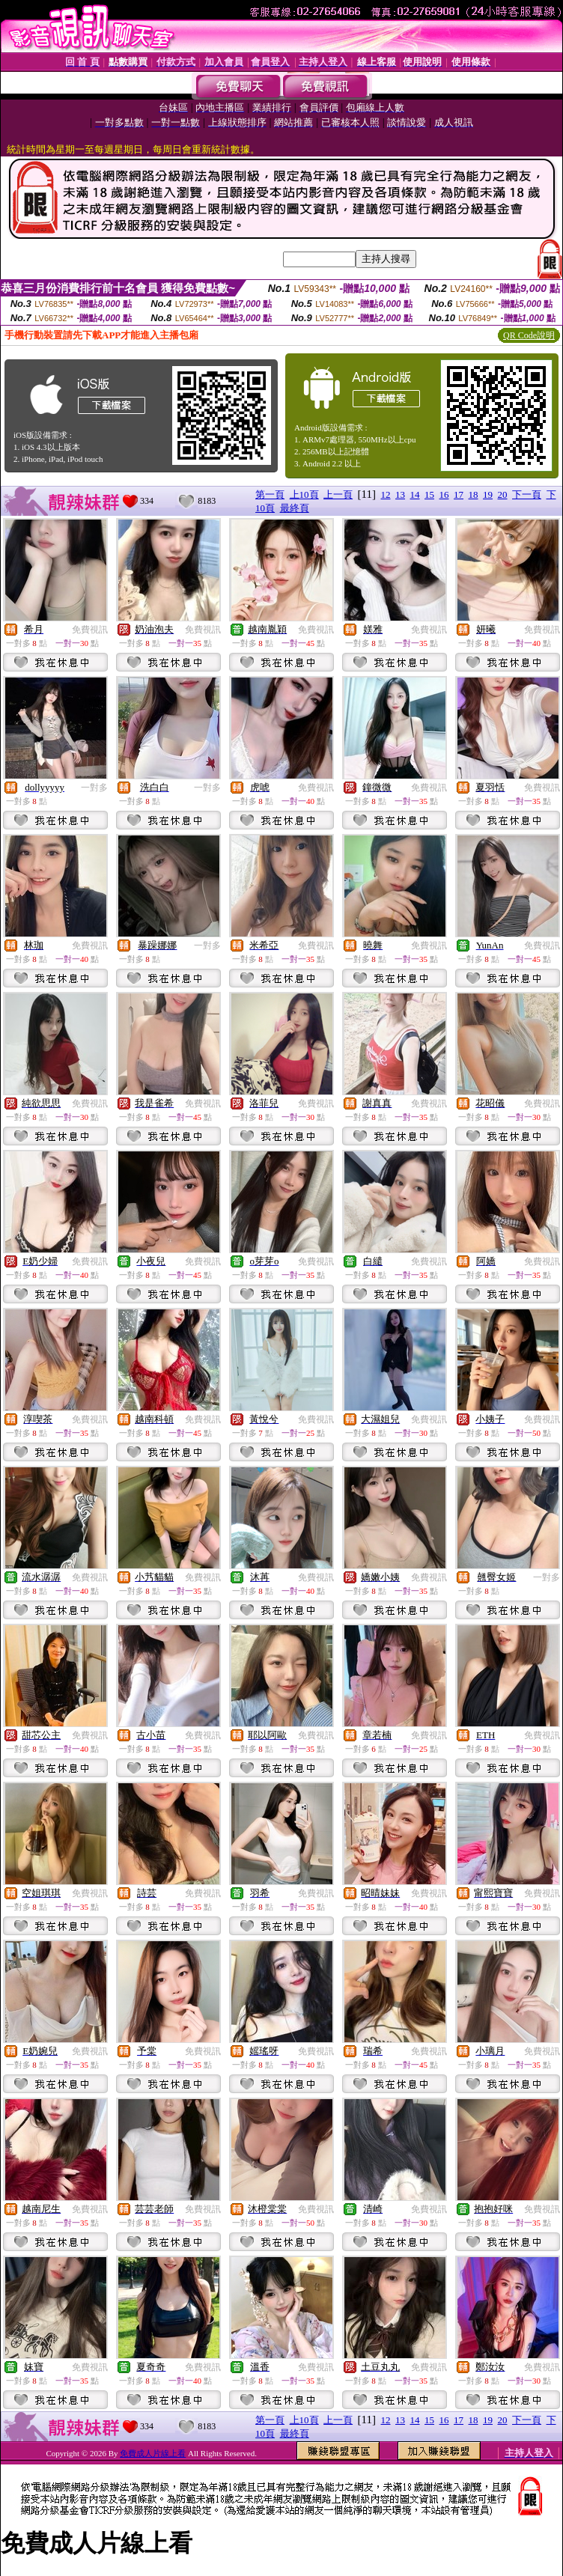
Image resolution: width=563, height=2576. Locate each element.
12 (386, 494)
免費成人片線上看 (153, 2453)
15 (429, 494)
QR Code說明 (529, 335)
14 (415, 494)
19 (488, 494)
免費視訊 (90, 629)
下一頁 (526, 494)
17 (458, 494)
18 (473, 494)
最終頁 (294, 508)
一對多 (94, 787)
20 (503, 494)
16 (444, 494)
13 (400, 494)
